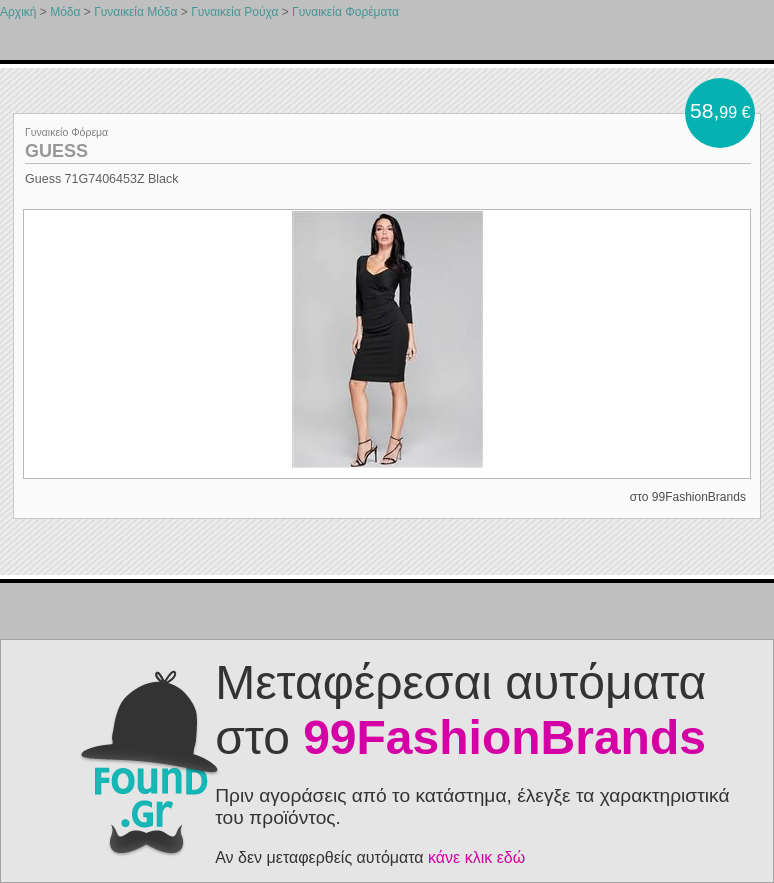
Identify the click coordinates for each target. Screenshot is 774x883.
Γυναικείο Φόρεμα (66, 132)
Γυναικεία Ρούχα (234, 12)
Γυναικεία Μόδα (135, 12)
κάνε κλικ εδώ (476, 857)
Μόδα (65, 12)
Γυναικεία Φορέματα (345, 12)
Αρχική (18, 12)
